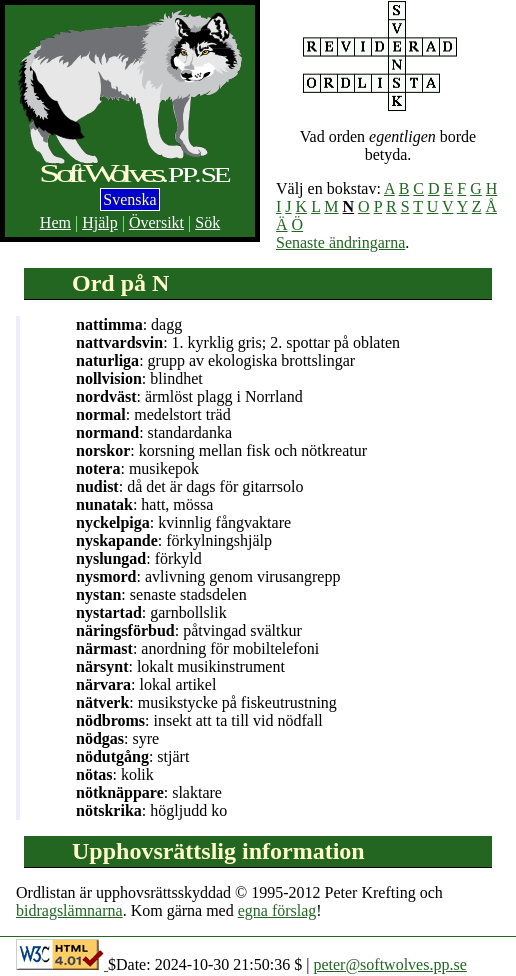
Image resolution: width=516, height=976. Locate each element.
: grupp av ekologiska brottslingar (215, 360)
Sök (207, 222)
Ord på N (120, 283)
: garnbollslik (151, 612)
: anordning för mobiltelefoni (197, 648)
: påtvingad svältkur (189, 630)
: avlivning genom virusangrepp (208, 576)
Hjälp (100, 222)
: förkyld (139, 558)
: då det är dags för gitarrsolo (190, 486)
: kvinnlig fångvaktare (183, 522)
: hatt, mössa (144, 504)
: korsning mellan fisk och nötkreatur (221, 450)
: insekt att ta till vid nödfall (199, 720)
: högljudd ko (151, 810)
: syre (117, 738)
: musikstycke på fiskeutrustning (206, 702)
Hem (55, 222)
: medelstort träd (153, 414)
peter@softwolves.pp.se (389, 964)
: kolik (115, 774)
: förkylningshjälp (174, 540)
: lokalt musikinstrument (180, 666)
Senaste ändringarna (340, 242)
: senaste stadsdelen (161, 594)
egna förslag (277, 910)
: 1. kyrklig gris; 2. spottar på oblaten (238, 342)
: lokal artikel (146, 684)
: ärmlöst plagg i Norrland (189, 396)
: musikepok (137, 468)
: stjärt (132, 756)
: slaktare (149, 792)
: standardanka (154, 432)
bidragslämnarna (69, 910)
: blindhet (139, 378)
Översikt (156, 222)
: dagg (129, 324)
